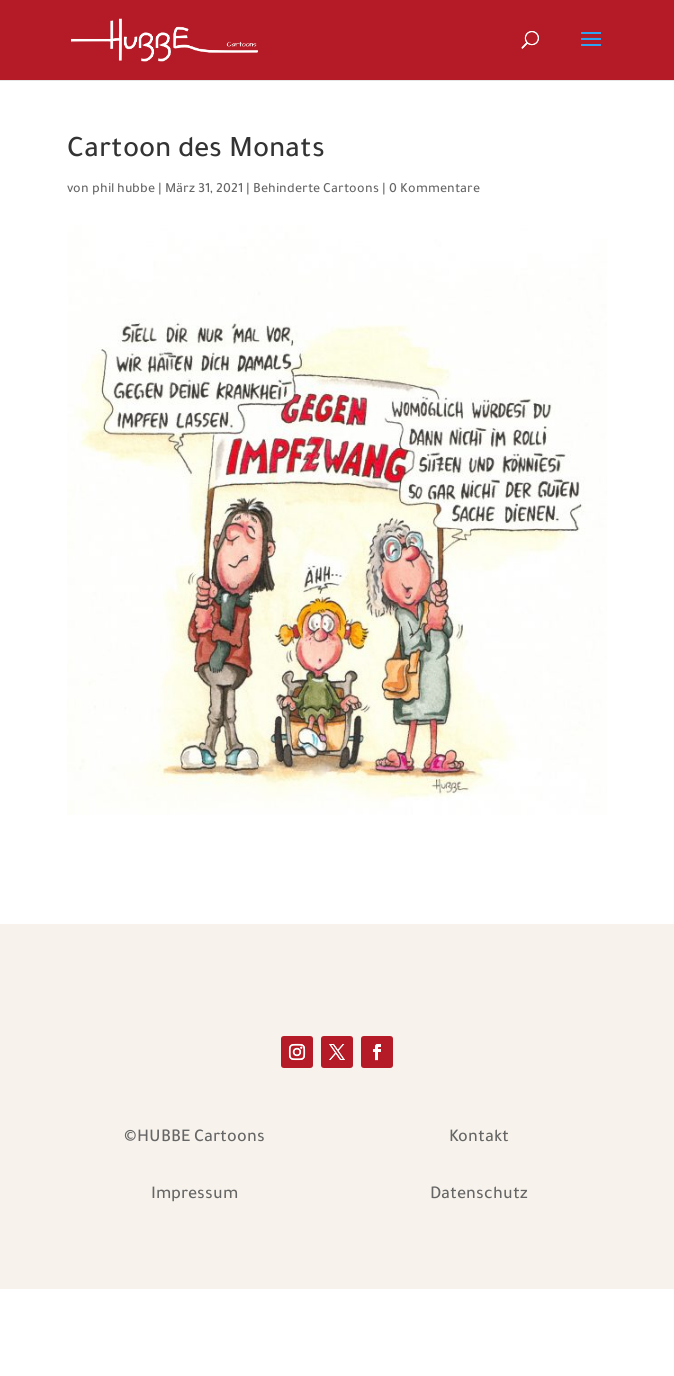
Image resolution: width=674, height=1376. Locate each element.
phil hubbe (123, 190)
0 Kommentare (434, 190)
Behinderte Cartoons (316, 190)
